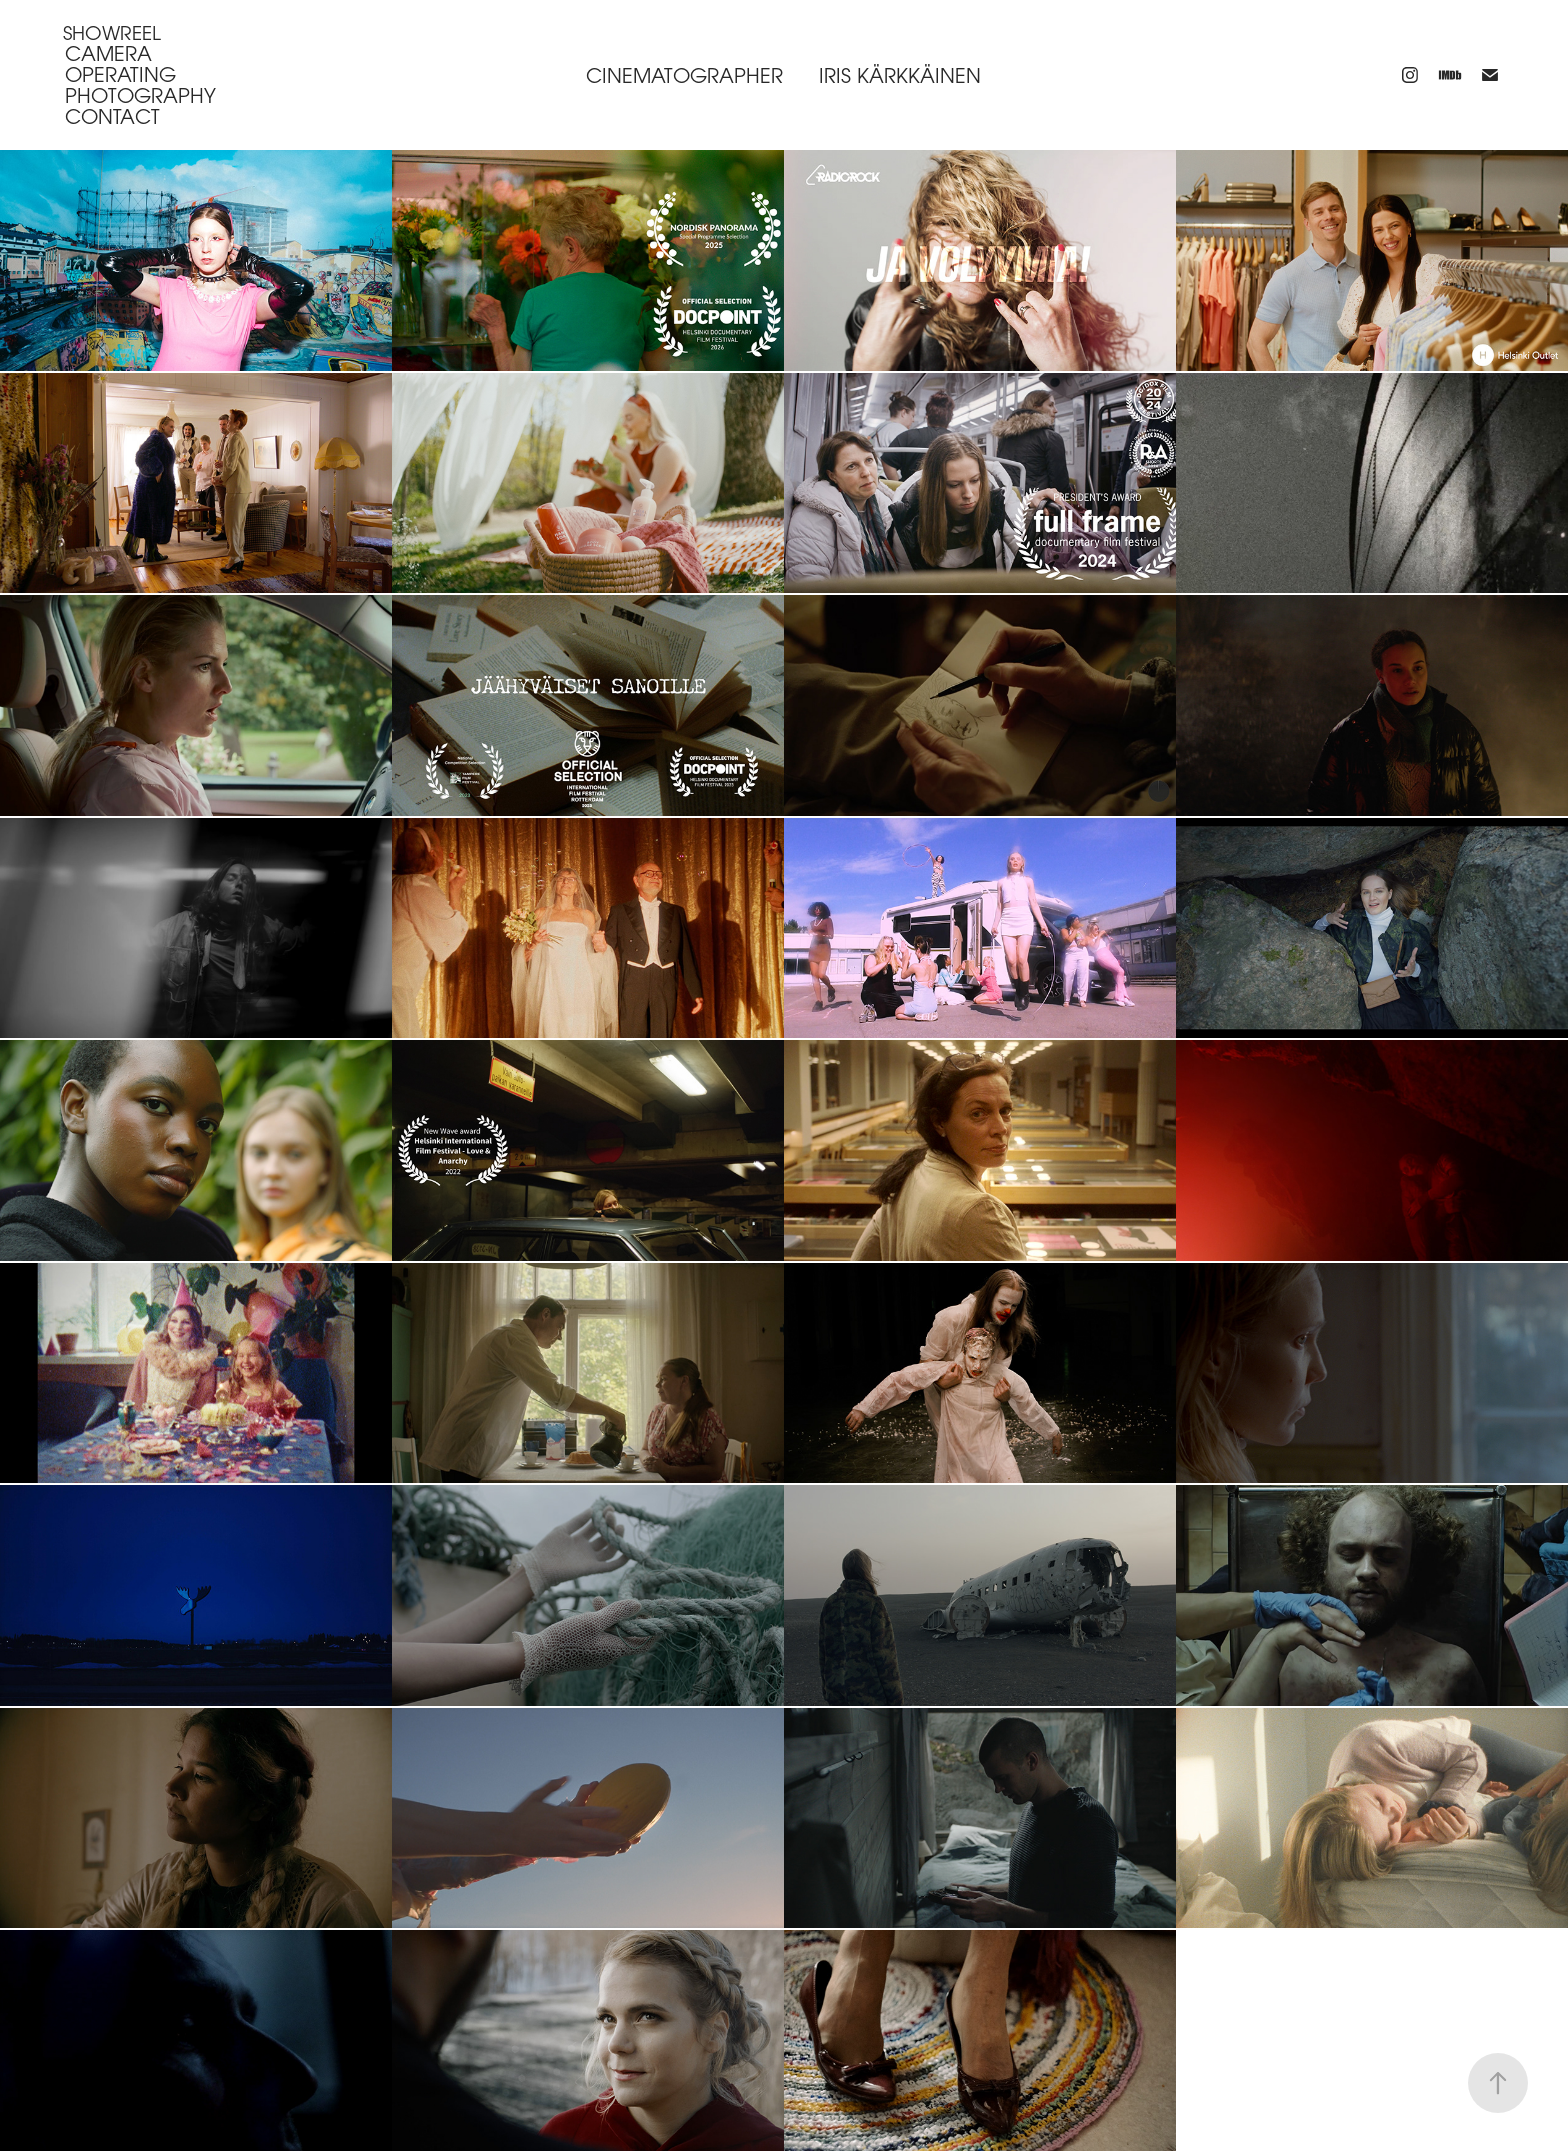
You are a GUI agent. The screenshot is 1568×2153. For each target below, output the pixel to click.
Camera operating (120, 64)
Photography (140, 95)
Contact (112, 116)
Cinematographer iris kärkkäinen (783, 75)
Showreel (112, 32)
